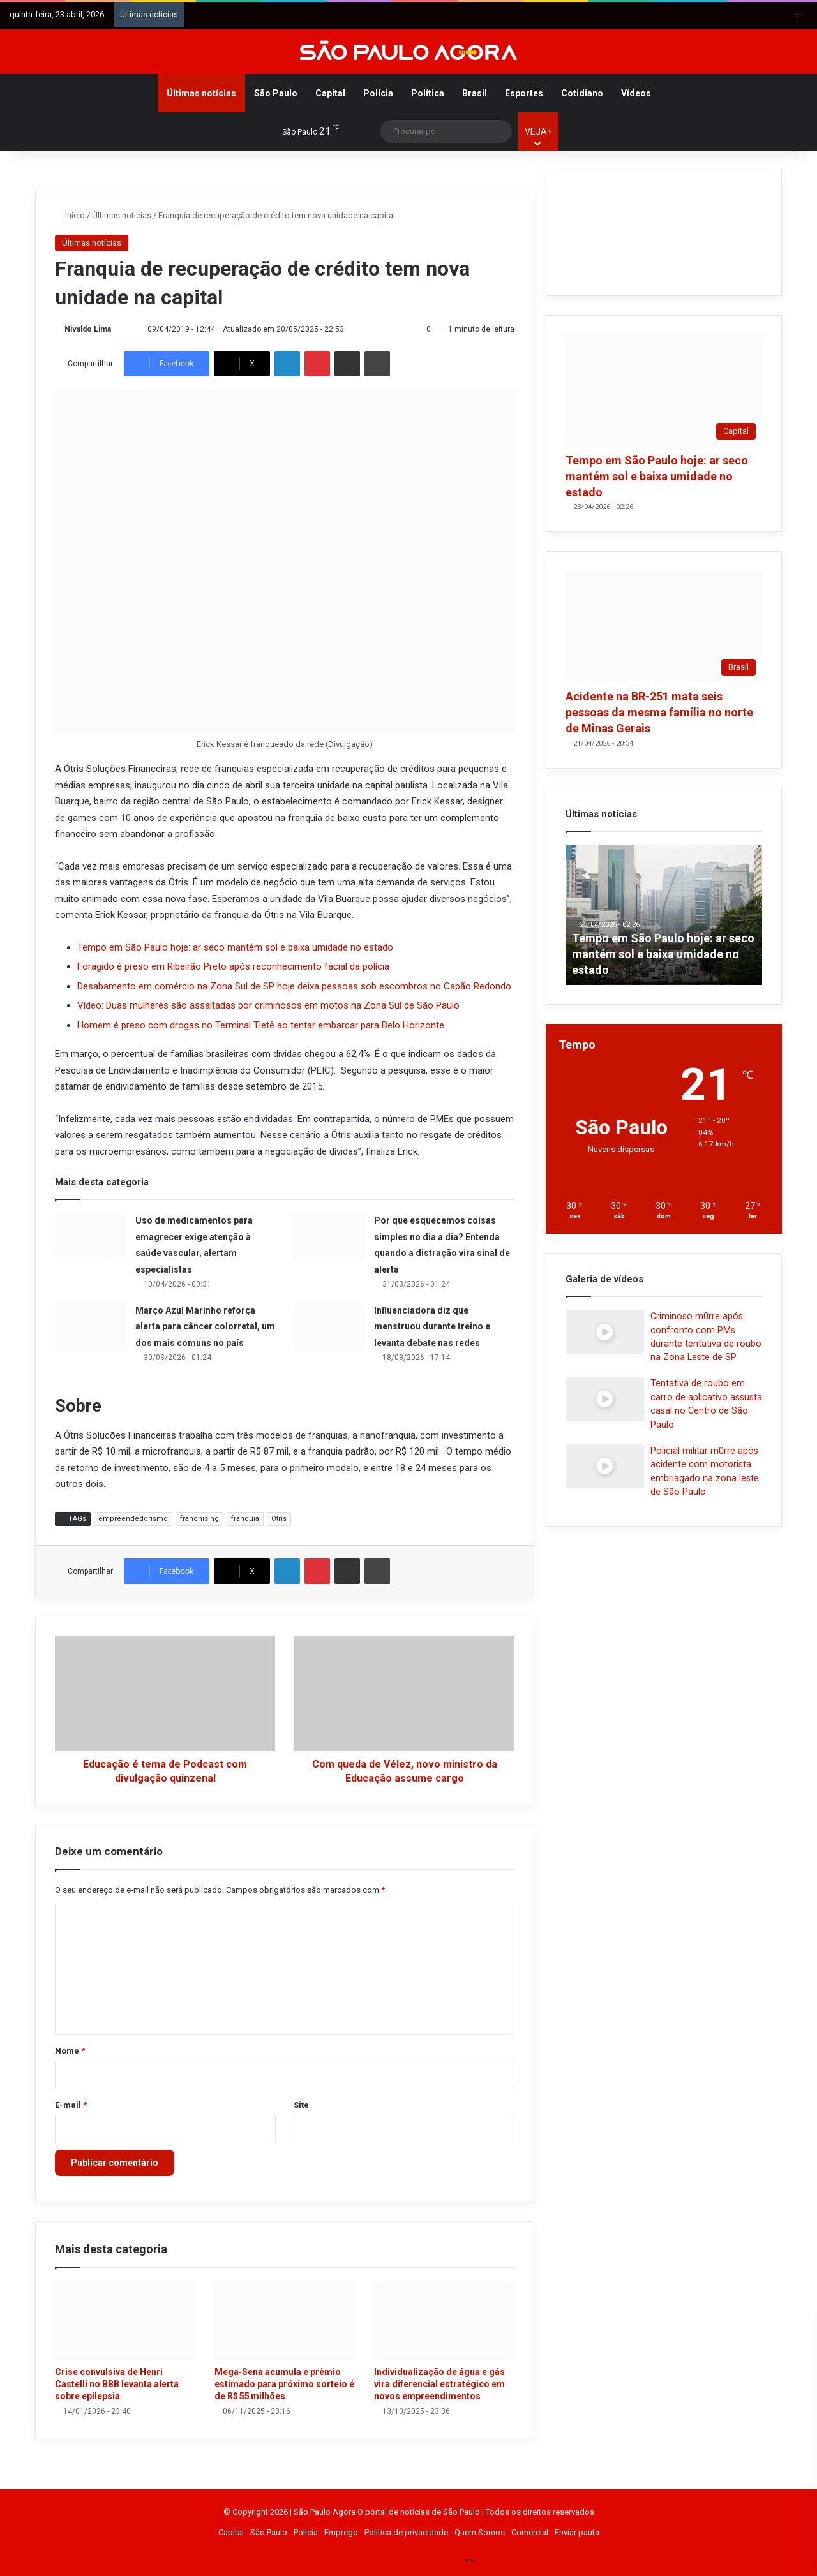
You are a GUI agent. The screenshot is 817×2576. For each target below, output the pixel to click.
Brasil (474, 93)
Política (427, 93)
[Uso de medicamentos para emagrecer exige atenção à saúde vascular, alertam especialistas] (91, 1237)
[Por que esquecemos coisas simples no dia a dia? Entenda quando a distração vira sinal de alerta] (329, 1237)
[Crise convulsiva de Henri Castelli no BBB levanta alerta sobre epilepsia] (125, 2320)
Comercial (529, 2532)
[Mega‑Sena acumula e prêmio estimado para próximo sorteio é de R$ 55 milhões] (284, 2320)
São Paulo (275, 93)
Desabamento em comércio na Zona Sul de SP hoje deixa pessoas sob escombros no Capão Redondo (294, 986)
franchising (199, 1518)
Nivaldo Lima (87, 329)
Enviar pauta (577, 2532)
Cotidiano (582, 93)
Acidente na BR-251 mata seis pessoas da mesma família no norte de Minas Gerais (659, 712)
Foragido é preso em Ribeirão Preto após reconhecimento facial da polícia (233, 966)
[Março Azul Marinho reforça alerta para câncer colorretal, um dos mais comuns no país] (91, 1327)
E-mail (71, 2105)
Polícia (378, 93)
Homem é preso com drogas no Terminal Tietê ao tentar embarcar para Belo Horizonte (260, 1025)
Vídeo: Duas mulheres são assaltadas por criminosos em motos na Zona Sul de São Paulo (268, 1005)
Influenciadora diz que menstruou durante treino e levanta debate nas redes (432, 1326)
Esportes (524, 93)
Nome (70, 2050)
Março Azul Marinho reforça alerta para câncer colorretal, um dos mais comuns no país (205, 1326)
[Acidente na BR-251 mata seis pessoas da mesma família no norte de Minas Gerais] (664, 626)
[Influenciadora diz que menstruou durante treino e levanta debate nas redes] (329, 1327)
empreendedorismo (133, 1518)
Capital (330, 93)
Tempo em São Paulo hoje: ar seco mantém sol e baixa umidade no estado (235, 947)
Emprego (341, 2532)
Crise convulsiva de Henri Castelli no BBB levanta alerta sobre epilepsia (117, 2384)
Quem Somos (479, 2532)
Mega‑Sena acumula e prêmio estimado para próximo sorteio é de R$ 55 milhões (284, 2384)
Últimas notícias (201, 93)
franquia (245, 1518)
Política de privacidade (406, 2532)
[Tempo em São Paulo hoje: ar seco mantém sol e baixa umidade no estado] (664, 390)
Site (301, 2105)
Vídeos (636, 93)
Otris (279, 1518)
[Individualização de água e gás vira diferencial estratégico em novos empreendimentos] (444, 2320)
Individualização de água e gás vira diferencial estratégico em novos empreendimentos (439, 2384)
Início (70, 215)
